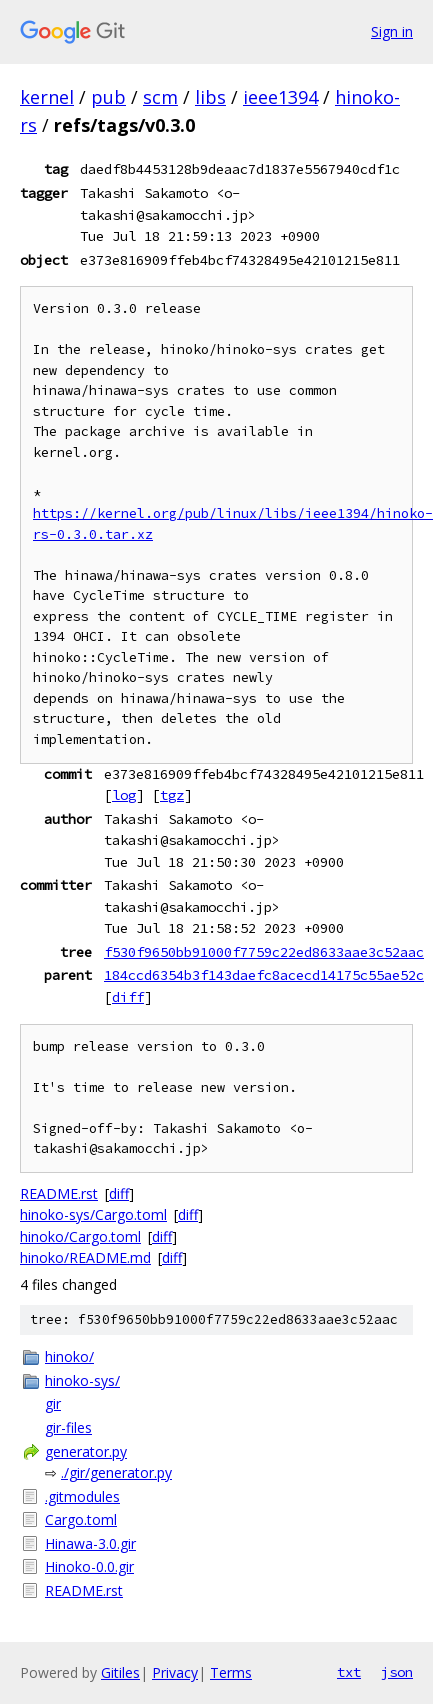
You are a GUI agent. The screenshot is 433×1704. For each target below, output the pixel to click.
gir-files (68, 1427)
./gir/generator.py (116, 1472)
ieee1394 (280, 97)
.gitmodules (82, 1496)
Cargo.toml (81, 1519)
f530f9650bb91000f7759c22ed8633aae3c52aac (264, 952)
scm (160, 97)
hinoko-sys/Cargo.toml (93, 1214)
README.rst (59, 1193)
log (124, 795)
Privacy (175, 1672)
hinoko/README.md (85, 1257)
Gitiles (120, 1672)
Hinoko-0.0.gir (89, 1566)
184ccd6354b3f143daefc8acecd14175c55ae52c (264, 975)
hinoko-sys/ (82, 1380)
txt (349, 1672)
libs (210, 97)
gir (53, 1403)
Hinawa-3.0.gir (90, 1543)
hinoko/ (69, 1356)
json (397, 1672)
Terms (231, 1672)
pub (108, 97)
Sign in (392, 31)
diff (128, 997)
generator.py (86, 1451)
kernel (47, 97)
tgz (172, 795)
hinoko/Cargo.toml (80, 1236)
